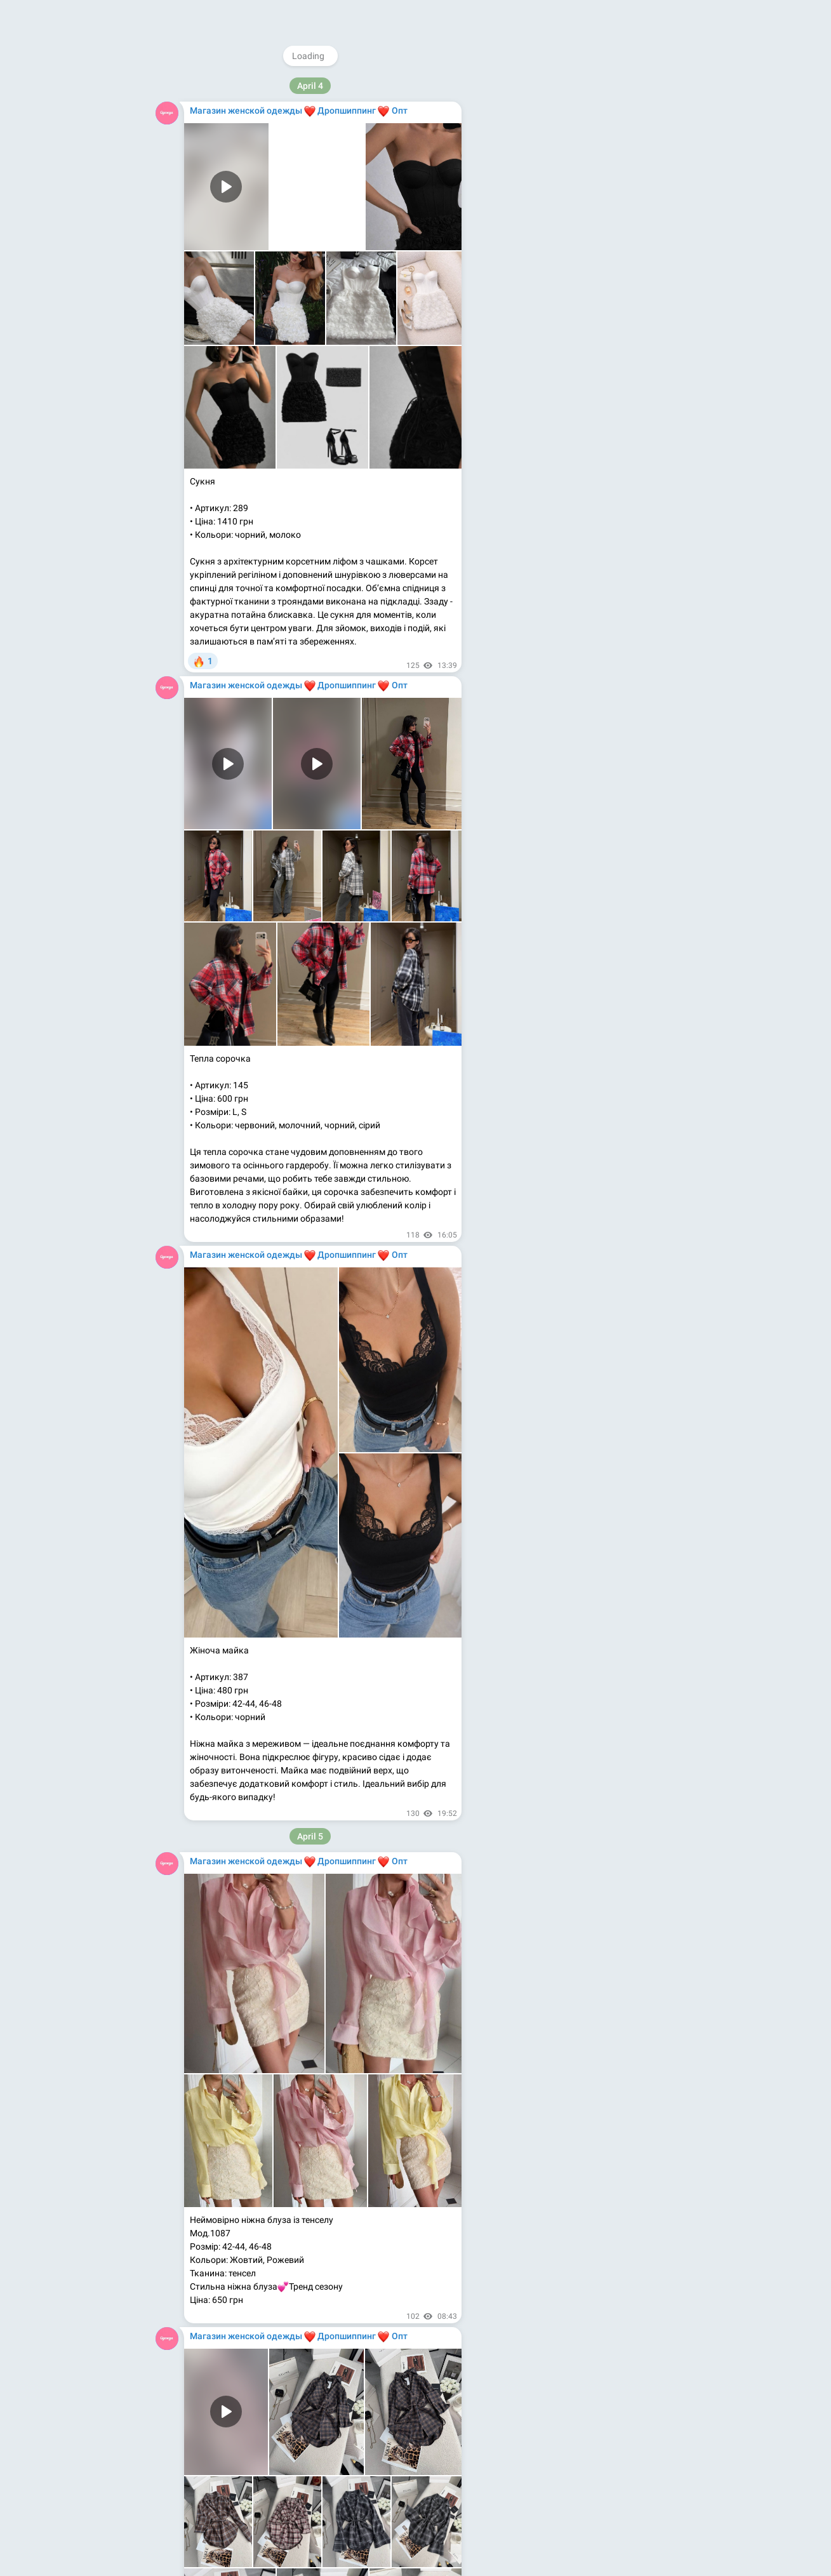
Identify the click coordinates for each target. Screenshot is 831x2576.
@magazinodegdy (552, 151)
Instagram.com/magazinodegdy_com (576, 191)
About (525, 314)
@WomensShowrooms (560, 164)
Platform (623, 314)
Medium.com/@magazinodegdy (565, 231)
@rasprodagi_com (552, 178)
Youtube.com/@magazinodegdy (566, 218)
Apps (586, 314)
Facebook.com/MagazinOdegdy (565, 204)
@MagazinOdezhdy (580, 86)
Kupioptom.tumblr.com (547, 244)
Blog (556, 314)
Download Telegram (577, 287)
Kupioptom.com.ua (540, 258)
